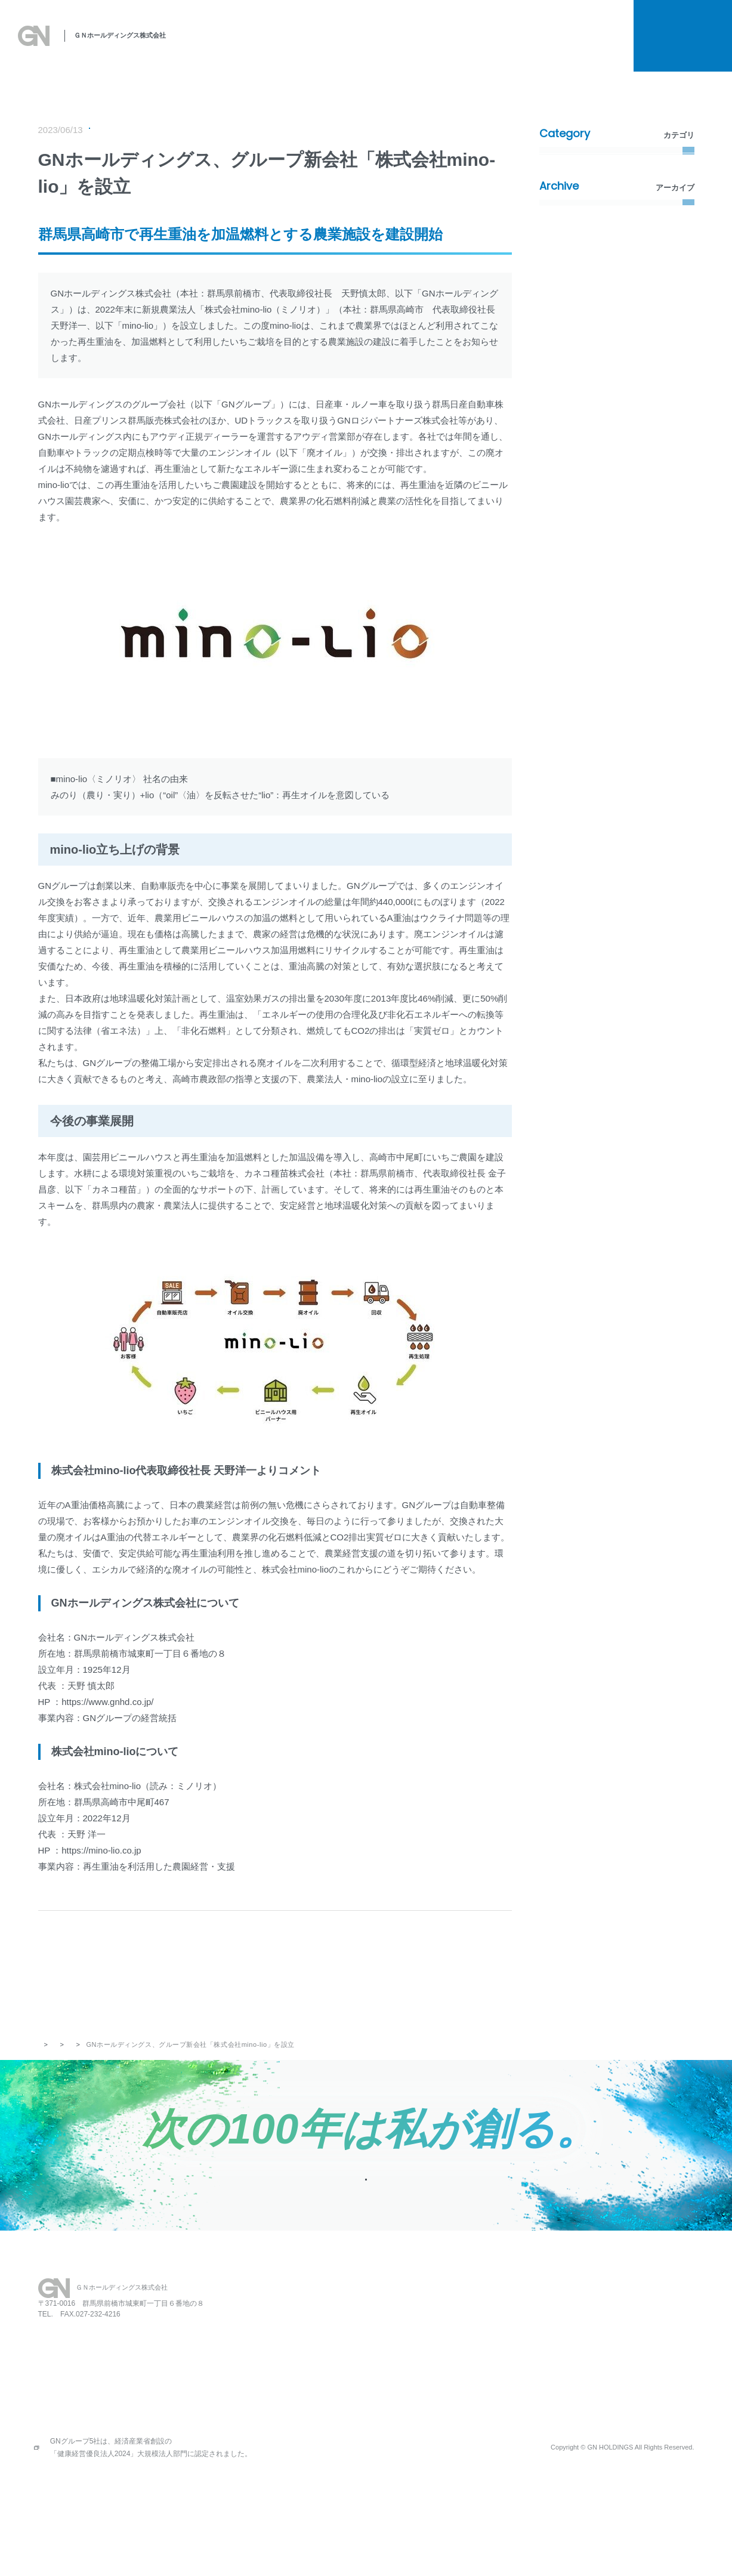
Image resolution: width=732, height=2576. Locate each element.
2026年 (560, 383)
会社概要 (490, 46)
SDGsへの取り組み (327, 46)
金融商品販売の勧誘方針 (614, 2389)
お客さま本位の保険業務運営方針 (631, 2408)
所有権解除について (559, 25)
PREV (127, 1970)
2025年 (560, 413)
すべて (559, 161)
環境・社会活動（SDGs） (593, 279)
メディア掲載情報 (579, 250)
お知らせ (599, 46)
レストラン (456, 2333)
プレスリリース (120, 131)
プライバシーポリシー (610, 2352)
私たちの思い (251, 46)
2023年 (560, 472)
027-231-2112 (75, 2396)
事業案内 (394, 46)
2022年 (560, 501)
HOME (354, 2333)
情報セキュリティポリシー (619, 2426)
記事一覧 (264, 1970)
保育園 (448, 2351)
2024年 (560, 442)
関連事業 (442, 46)
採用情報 (538, 47)
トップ (48, 2064)
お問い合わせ (523, 2351)
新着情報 (563, 220)
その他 (559, 309)
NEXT (422, 1970)
